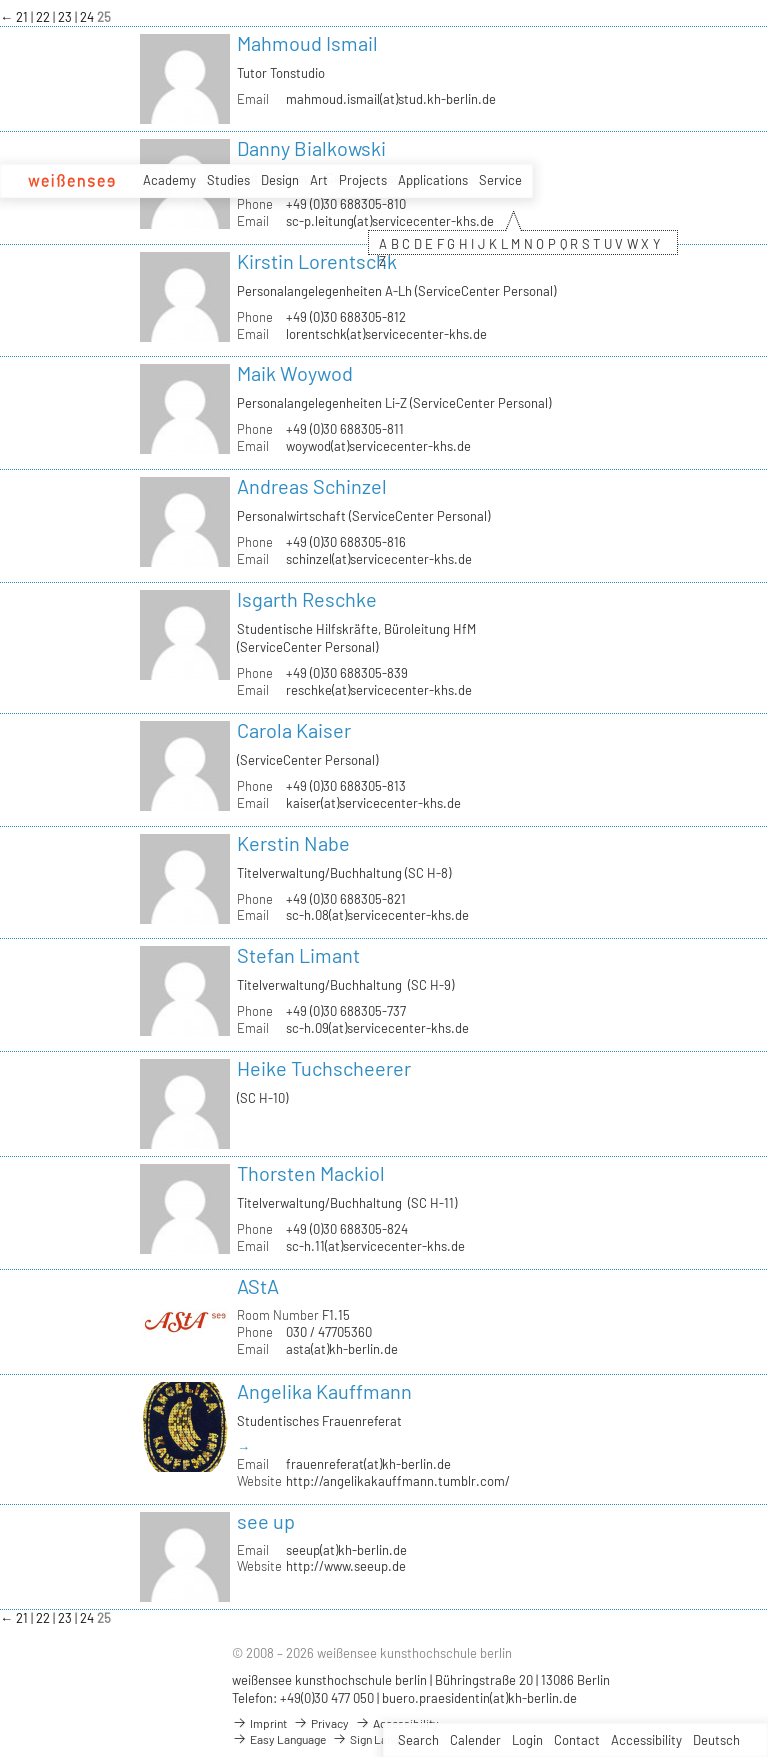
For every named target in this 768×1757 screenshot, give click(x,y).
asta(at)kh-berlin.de (342, 1349)
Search (418, 1740)
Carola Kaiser (294, 730)
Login (527, 1740)
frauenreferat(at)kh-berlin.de (368, 1464)
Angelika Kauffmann (324, 1391)
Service (500, 180)
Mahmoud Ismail (307, 43)
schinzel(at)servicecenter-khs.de (379, 559)
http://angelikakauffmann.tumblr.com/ (398, 1481)
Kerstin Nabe (293, 843)
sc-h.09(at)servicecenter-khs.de (377, 1028)
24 (88, 17)
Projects (363, 180)
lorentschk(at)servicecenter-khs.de (386, 334)
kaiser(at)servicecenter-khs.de (373, 803)
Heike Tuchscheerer (324, 1068)
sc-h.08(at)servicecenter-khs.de (377, 915)
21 (23, 17)
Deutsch (716, 1740)
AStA (258, 1286)
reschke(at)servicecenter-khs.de (379, 690)
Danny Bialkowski (311, 148)
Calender (475, 1740)
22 (44, 17)
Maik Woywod (295, 373)
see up (266, 1521)
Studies (228, 180)
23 (66, 17)
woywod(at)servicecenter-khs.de (378, 446)
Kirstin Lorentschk (317, 261)
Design (280, 180)
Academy (169, 180)
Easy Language (279, 1739)
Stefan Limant (298, 955)
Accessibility (646, 1740)
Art (319, 180)
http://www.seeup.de (346, 1566)
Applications (433, 180)
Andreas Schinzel (312, 486)
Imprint (259, 1723)
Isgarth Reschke (307, 599)
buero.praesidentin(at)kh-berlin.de (479, 1698)
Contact (577, 1740)
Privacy (321, 1723)
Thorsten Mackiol (311, 1173)
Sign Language (377, 1739)
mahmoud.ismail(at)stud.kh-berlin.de (391, 99)
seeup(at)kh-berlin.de (346, 1550)
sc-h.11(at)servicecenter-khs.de (375, 1246)
